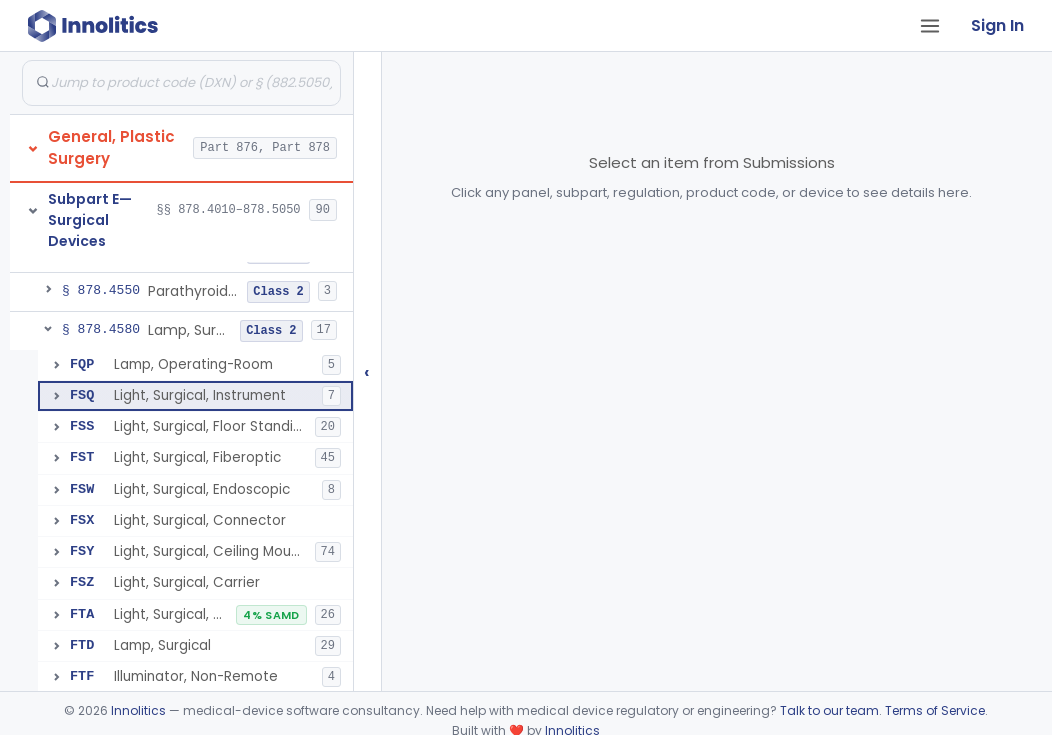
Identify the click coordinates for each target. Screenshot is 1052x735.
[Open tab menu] (930, 26)
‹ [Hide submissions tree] (367, 371)
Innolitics (138, 710)
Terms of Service (935, 710)
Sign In (997, 25)
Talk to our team (829, 710)
